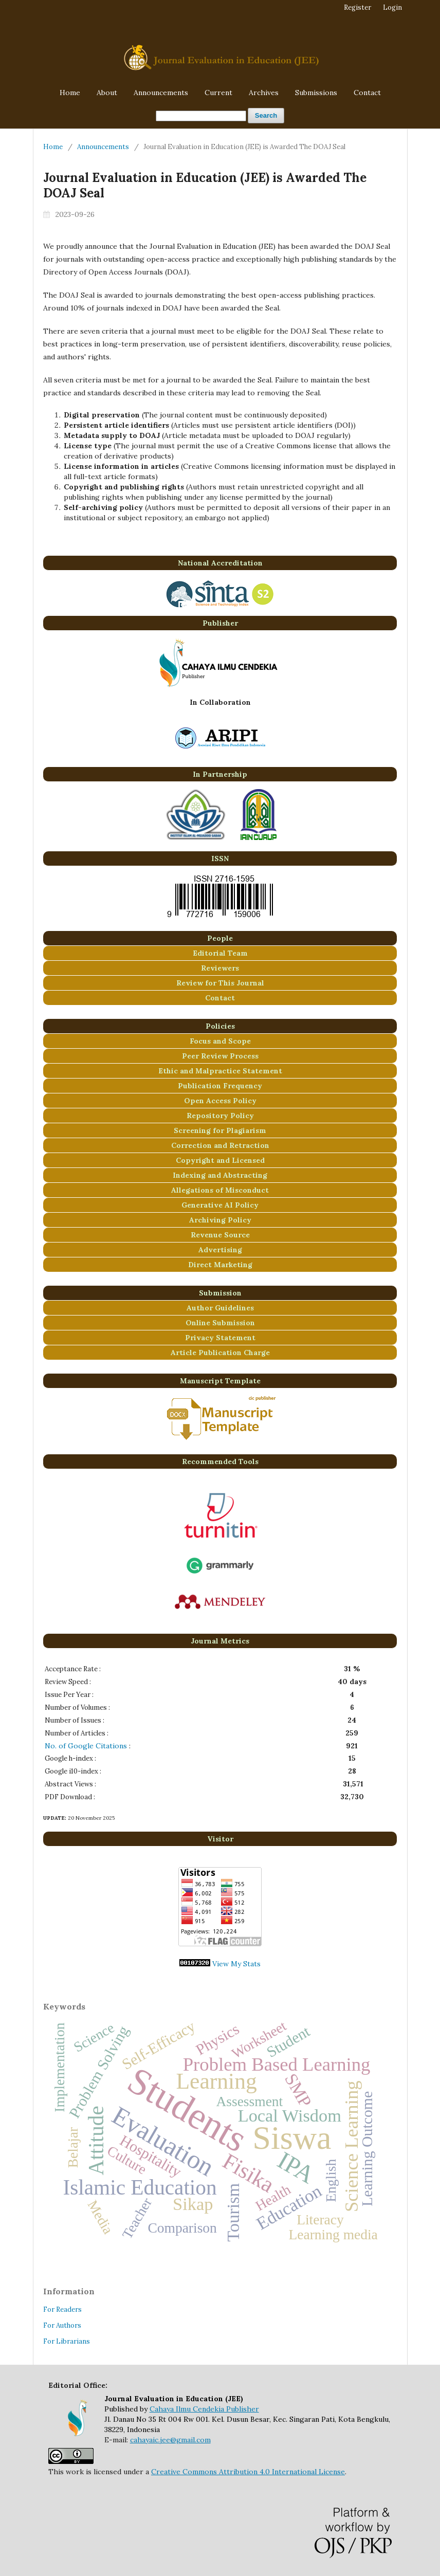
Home (70, 92)
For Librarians (66, 2341)
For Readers (62, 2309)
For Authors (62, 2325)
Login (392, 7)
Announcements (161, 92)
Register (357, 7)
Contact (367, 92)
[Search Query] (201, 116)
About (107, 92)
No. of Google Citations (86, 1745)
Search (266, 115)
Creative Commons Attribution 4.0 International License (248, 2471)
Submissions (316, 92)
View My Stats (236, 1963)
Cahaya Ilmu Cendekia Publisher (204, 2409)
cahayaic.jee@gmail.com (170, 2439)
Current (218, 92)
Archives (264, 92)
